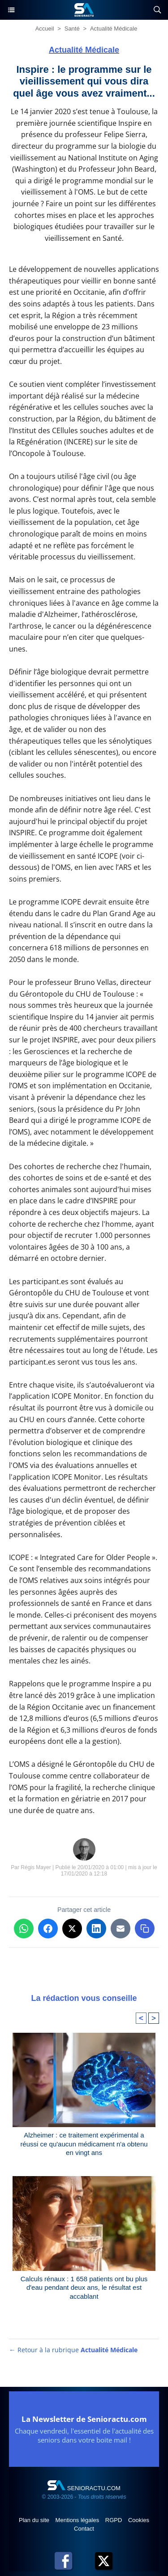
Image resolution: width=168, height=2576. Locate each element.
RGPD (114, 2520)
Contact (84, 2528)
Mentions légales (78, 2520)
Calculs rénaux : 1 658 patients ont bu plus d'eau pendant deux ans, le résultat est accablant (84, 2287)
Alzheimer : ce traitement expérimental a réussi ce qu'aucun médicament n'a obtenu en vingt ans (83, 2143)
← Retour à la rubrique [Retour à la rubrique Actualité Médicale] (73, 2349)
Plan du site (35, 2520)
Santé (72, 28)
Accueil (44, 28)
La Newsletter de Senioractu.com (84, 2419)
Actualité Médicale (114, 28)
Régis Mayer (36, 1867)
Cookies (138, 2520)
